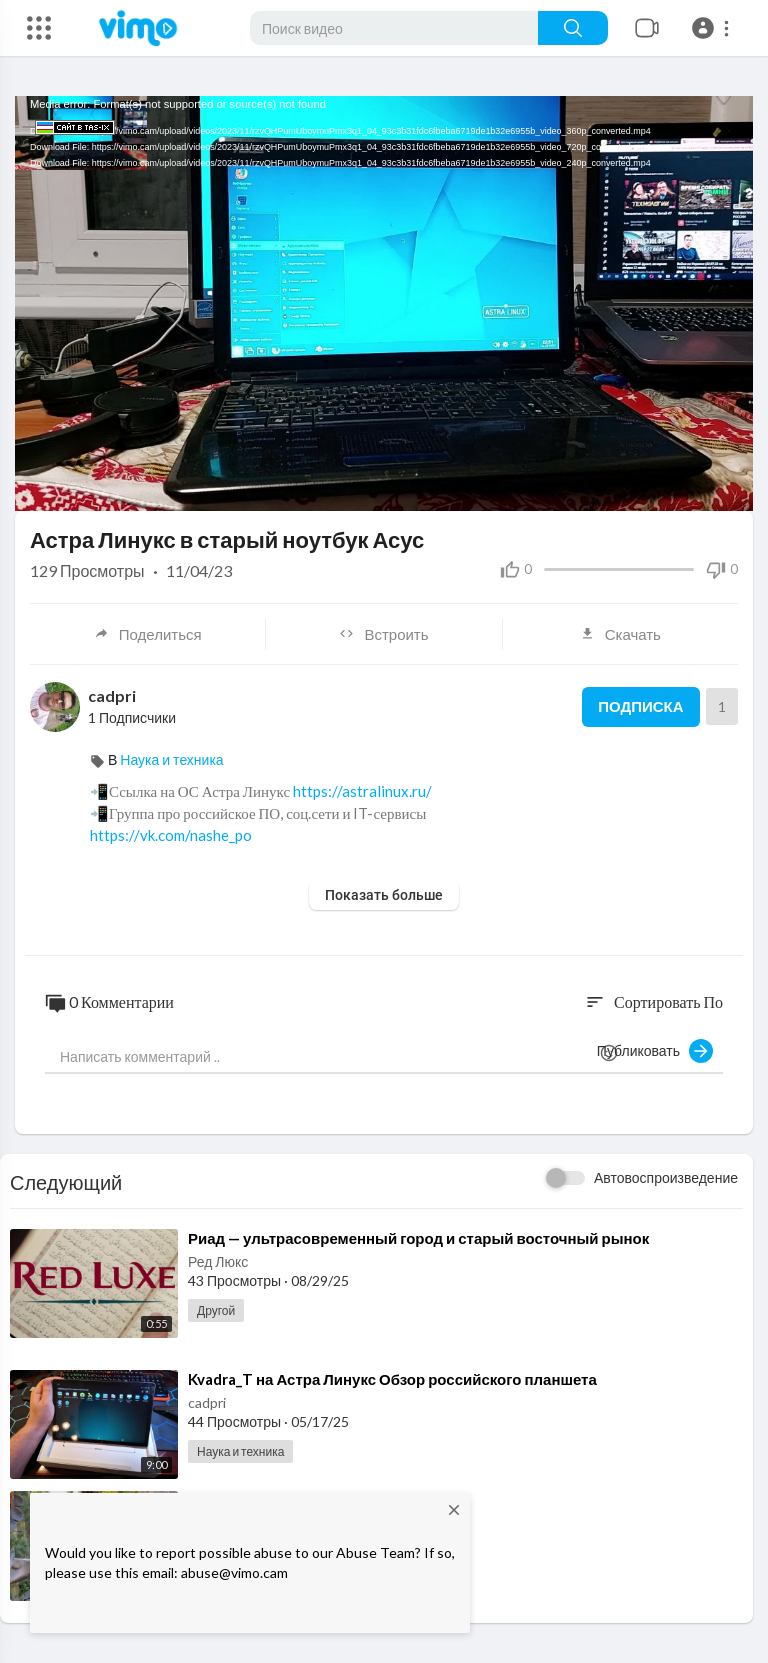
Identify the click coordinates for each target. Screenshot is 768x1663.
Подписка (640, 707)
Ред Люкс (218, 1261)
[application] (384, 303)
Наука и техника (171, 759)
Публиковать (655, 1051)
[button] (713, 28)
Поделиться (148, 634)
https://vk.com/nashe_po (171, 835)
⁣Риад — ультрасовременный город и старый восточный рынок (418, 1238)
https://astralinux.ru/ (362, 791)
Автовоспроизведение (666, 1177)
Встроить (383, 634)
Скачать (620, 634)
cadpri (112, 695)
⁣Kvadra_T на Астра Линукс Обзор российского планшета (392, 1379)
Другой (216, 1310)
